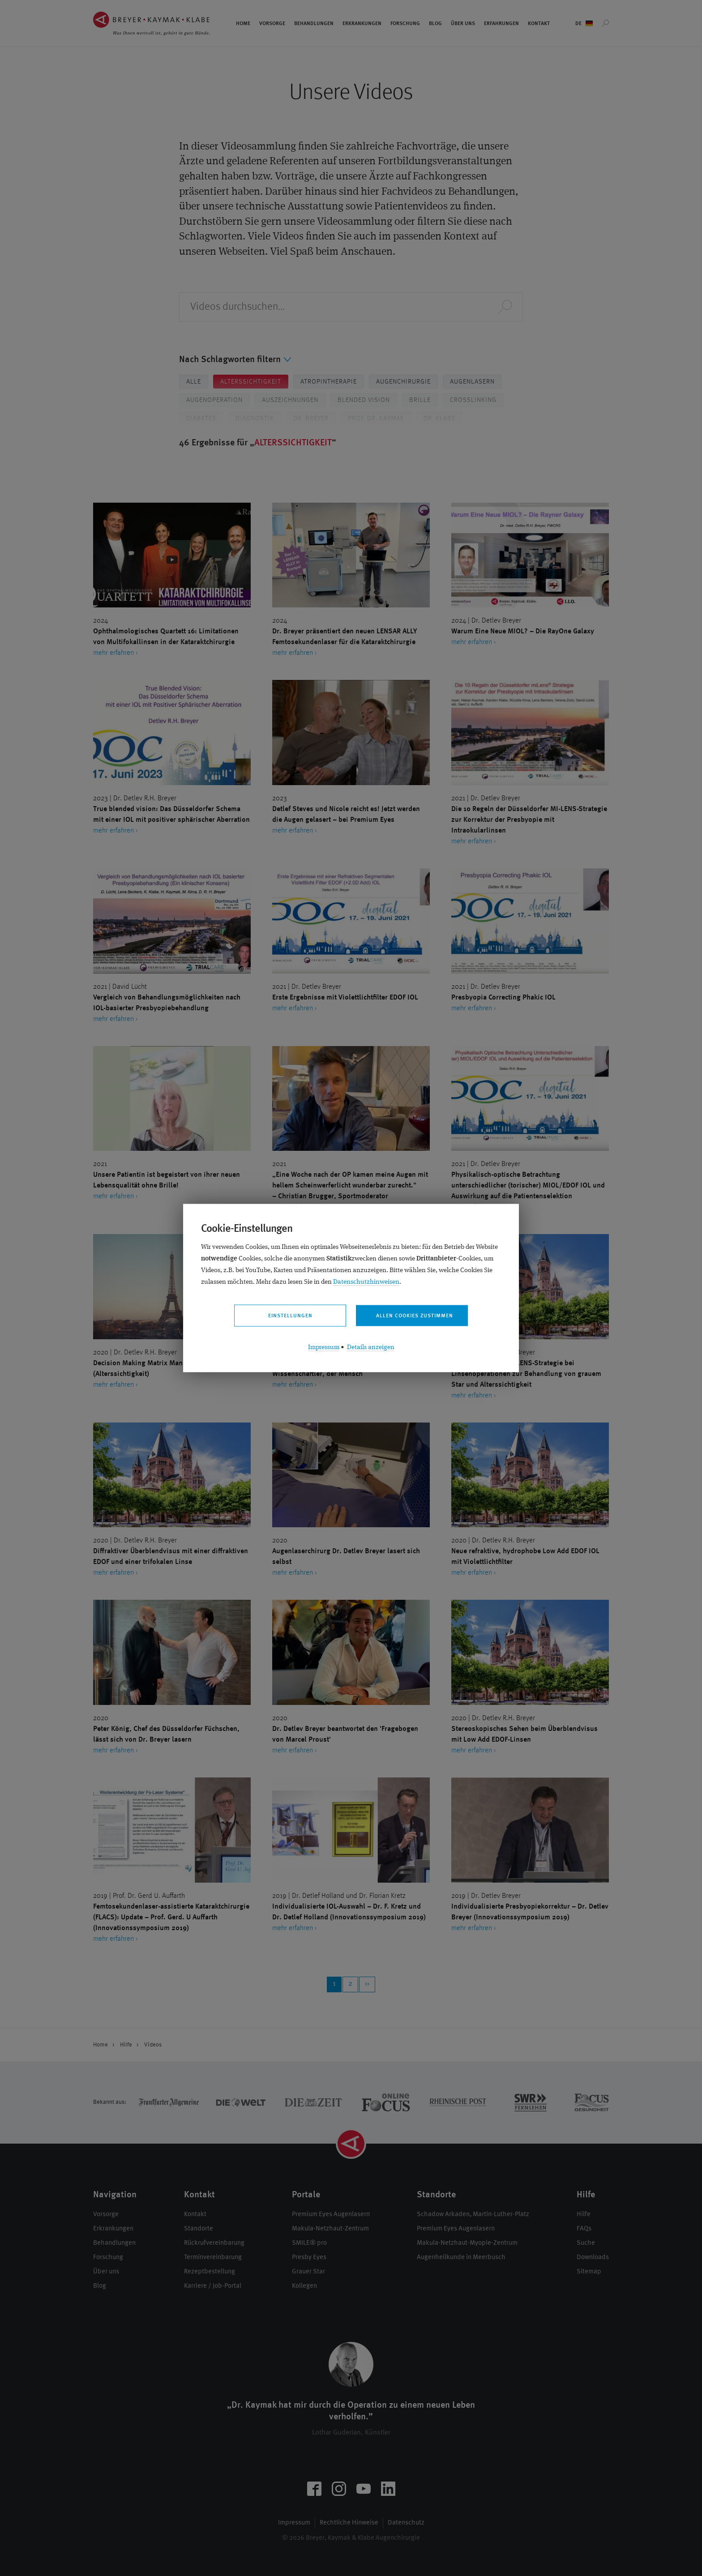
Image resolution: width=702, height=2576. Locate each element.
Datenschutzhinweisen (366, 1282)
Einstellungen (290, 1315)
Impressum (323, 1347)
